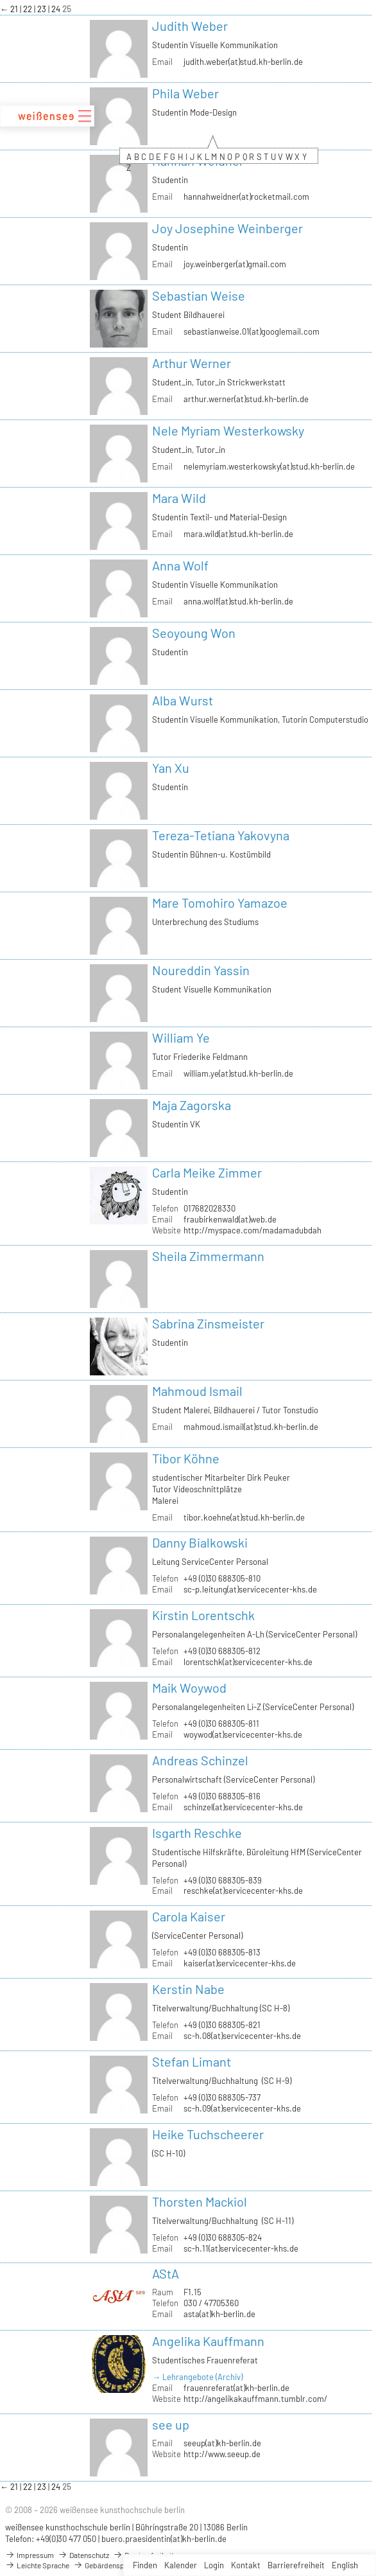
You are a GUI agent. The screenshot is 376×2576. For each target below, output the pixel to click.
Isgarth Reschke (197, 1832)
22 (28, 9)
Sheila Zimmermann (208, 1256)
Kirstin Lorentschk (203, 1615)
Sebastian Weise (198, 295)
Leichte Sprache (37, 2565)
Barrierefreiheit (296, 2565)
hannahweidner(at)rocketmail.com (246, 196)
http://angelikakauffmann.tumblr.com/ (255, 2399)
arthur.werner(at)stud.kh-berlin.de (246, 399)
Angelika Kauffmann (208, 2341)
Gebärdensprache (107, 2565)
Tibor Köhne (185, 1458)
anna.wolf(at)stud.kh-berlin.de (238, 601)
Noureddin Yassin (201, 970)
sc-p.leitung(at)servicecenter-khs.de (250, 1589)
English (345, 2565)
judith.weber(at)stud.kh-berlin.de (243, 62)
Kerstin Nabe (188, 1989)
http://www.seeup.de (222, 2454)
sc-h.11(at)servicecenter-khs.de (241, 2248)
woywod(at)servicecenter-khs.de (243, 1734)
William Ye (181, 1037)
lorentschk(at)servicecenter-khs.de (248, 1662)
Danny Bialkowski (200, 1542)
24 (56, 9)
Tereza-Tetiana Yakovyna (220, 835)
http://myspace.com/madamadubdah (252, 1230)
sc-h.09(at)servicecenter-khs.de (242, 2108)
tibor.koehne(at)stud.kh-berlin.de (244, 1517)
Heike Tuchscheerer (208, 2134)
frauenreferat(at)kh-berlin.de (236, 2388)
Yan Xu (170, 767)
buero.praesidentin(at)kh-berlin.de (163, 2539)
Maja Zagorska (191, 1105)
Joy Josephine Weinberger (227, 228)
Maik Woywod (189, 1687)
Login (214, 2565)
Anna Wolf (180, 565)
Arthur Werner (191, 363)
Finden (145, 2565)
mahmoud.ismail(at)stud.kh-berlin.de (251, 1427)
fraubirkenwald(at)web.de (230, 1219)
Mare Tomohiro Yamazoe (219, 902)
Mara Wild (179, 498)
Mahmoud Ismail (197, 1390)
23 (42, 9)
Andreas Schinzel (200, 1760)
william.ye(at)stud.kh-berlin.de (238, 1073)
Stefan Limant (191, 2061)
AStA (165, 2273)
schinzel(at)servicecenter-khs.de (243, 1807)
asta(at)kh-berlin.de (219, 2314)
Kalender (180, 2565)
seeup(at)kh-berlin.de (222, 2443)
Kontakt (246, 2565)
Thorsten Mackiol (199, 2201)
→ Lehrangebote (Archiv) (197, 2377)
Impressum (29, 2554)
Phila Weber (185, 93)
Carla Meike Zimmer (207, 1172)
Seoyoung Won (193, 632)
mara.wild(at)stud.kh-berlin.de (238, 534)
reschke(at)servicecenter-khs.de (243, 1890)
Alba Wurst (182, 700)
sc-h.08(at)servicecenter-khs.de (242, 2036)
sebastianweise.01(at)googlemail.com (252, 331)
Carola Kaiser (188, 1916)
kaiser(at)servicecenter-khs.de (240, 1963)
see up (170, 2424)
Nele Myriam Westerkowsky (228, 430)
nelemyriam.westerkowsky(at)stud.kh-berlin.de (269, 466)
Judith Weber (190, 25)
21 (15, 9)
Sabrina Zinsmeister (208, 1323)
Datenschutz (83, 2554)
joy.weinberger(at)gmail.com (235, 264)
